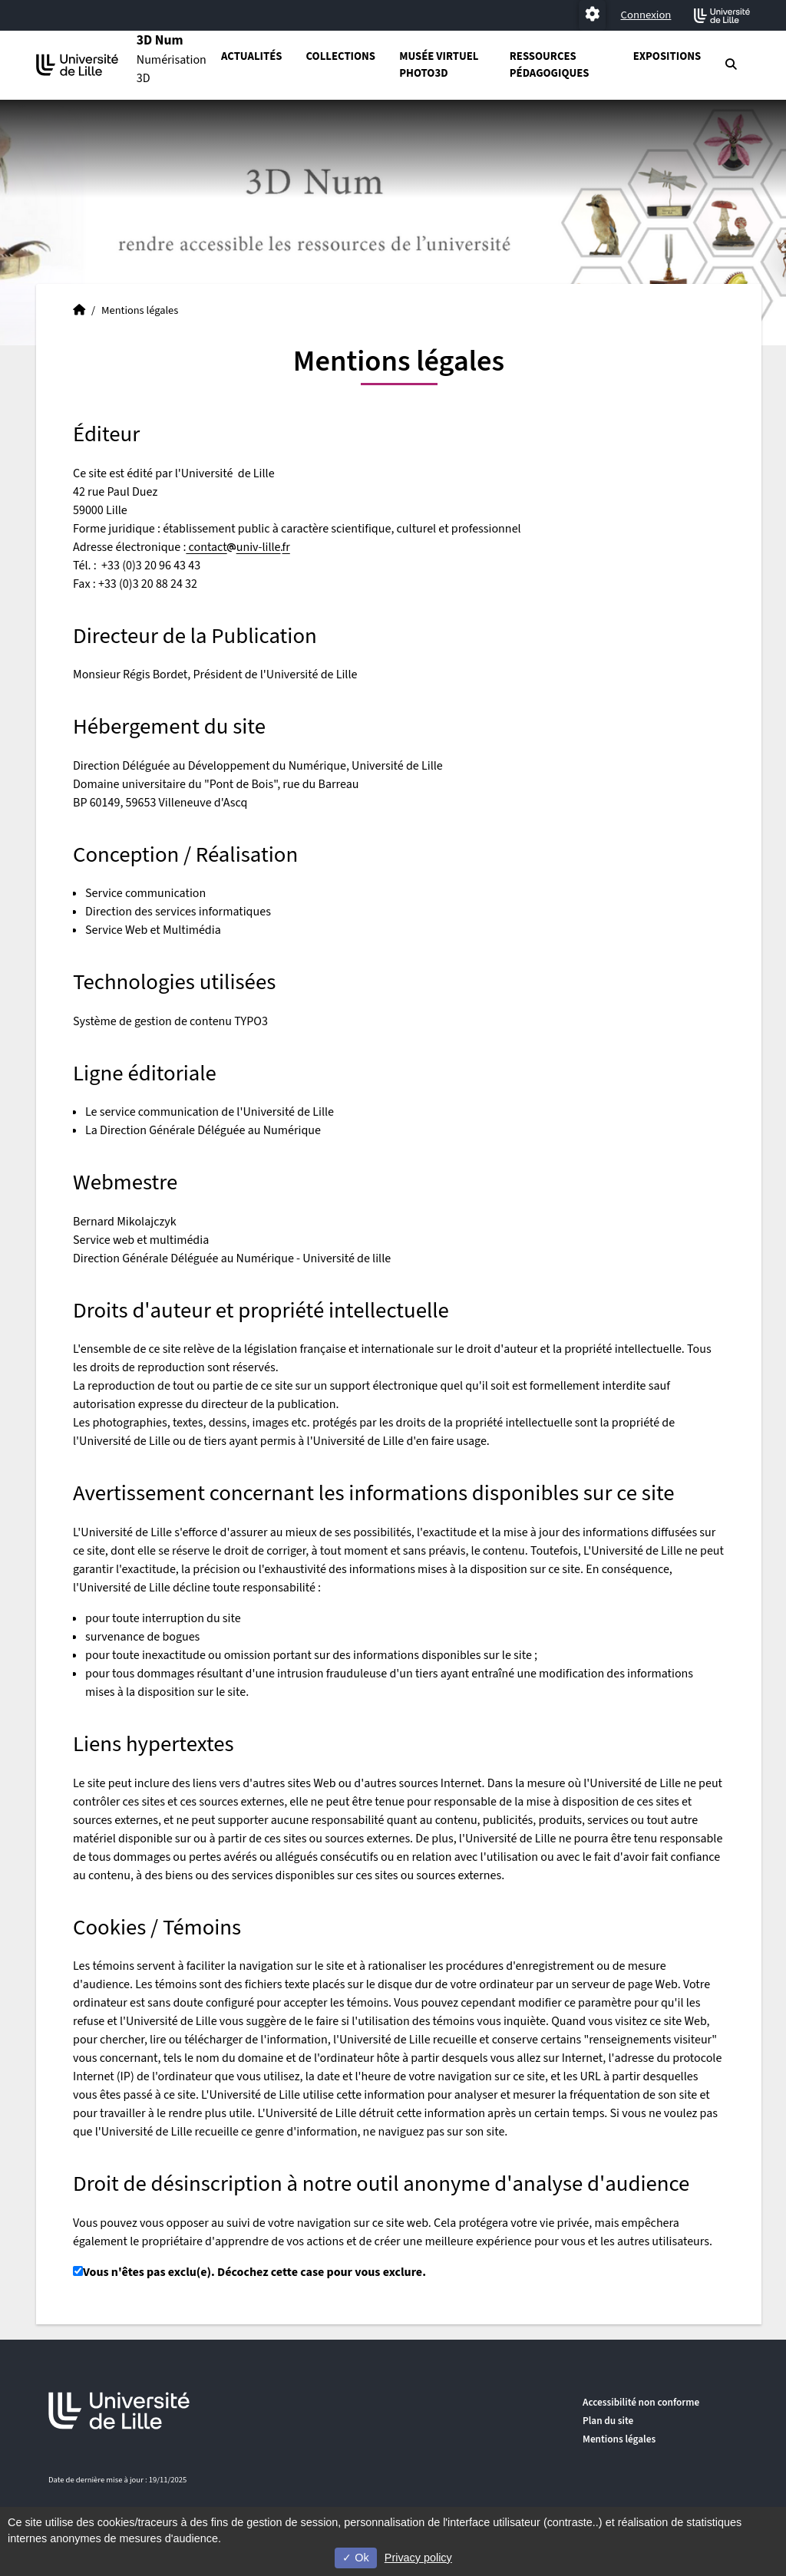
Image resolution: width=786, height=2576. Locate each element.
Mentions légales (619, 2439)
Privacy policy (418, 2557)
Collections (340, 56)
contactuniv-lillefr (237, 547)
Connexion (646, 15)
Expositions (667, 56)
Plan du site (608, 2420)
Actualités (251, 56)
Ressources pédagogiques (550, 64)
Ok (355, 2557)
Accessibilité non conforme (641, 2402)
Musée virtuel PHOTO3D (438, 64)
